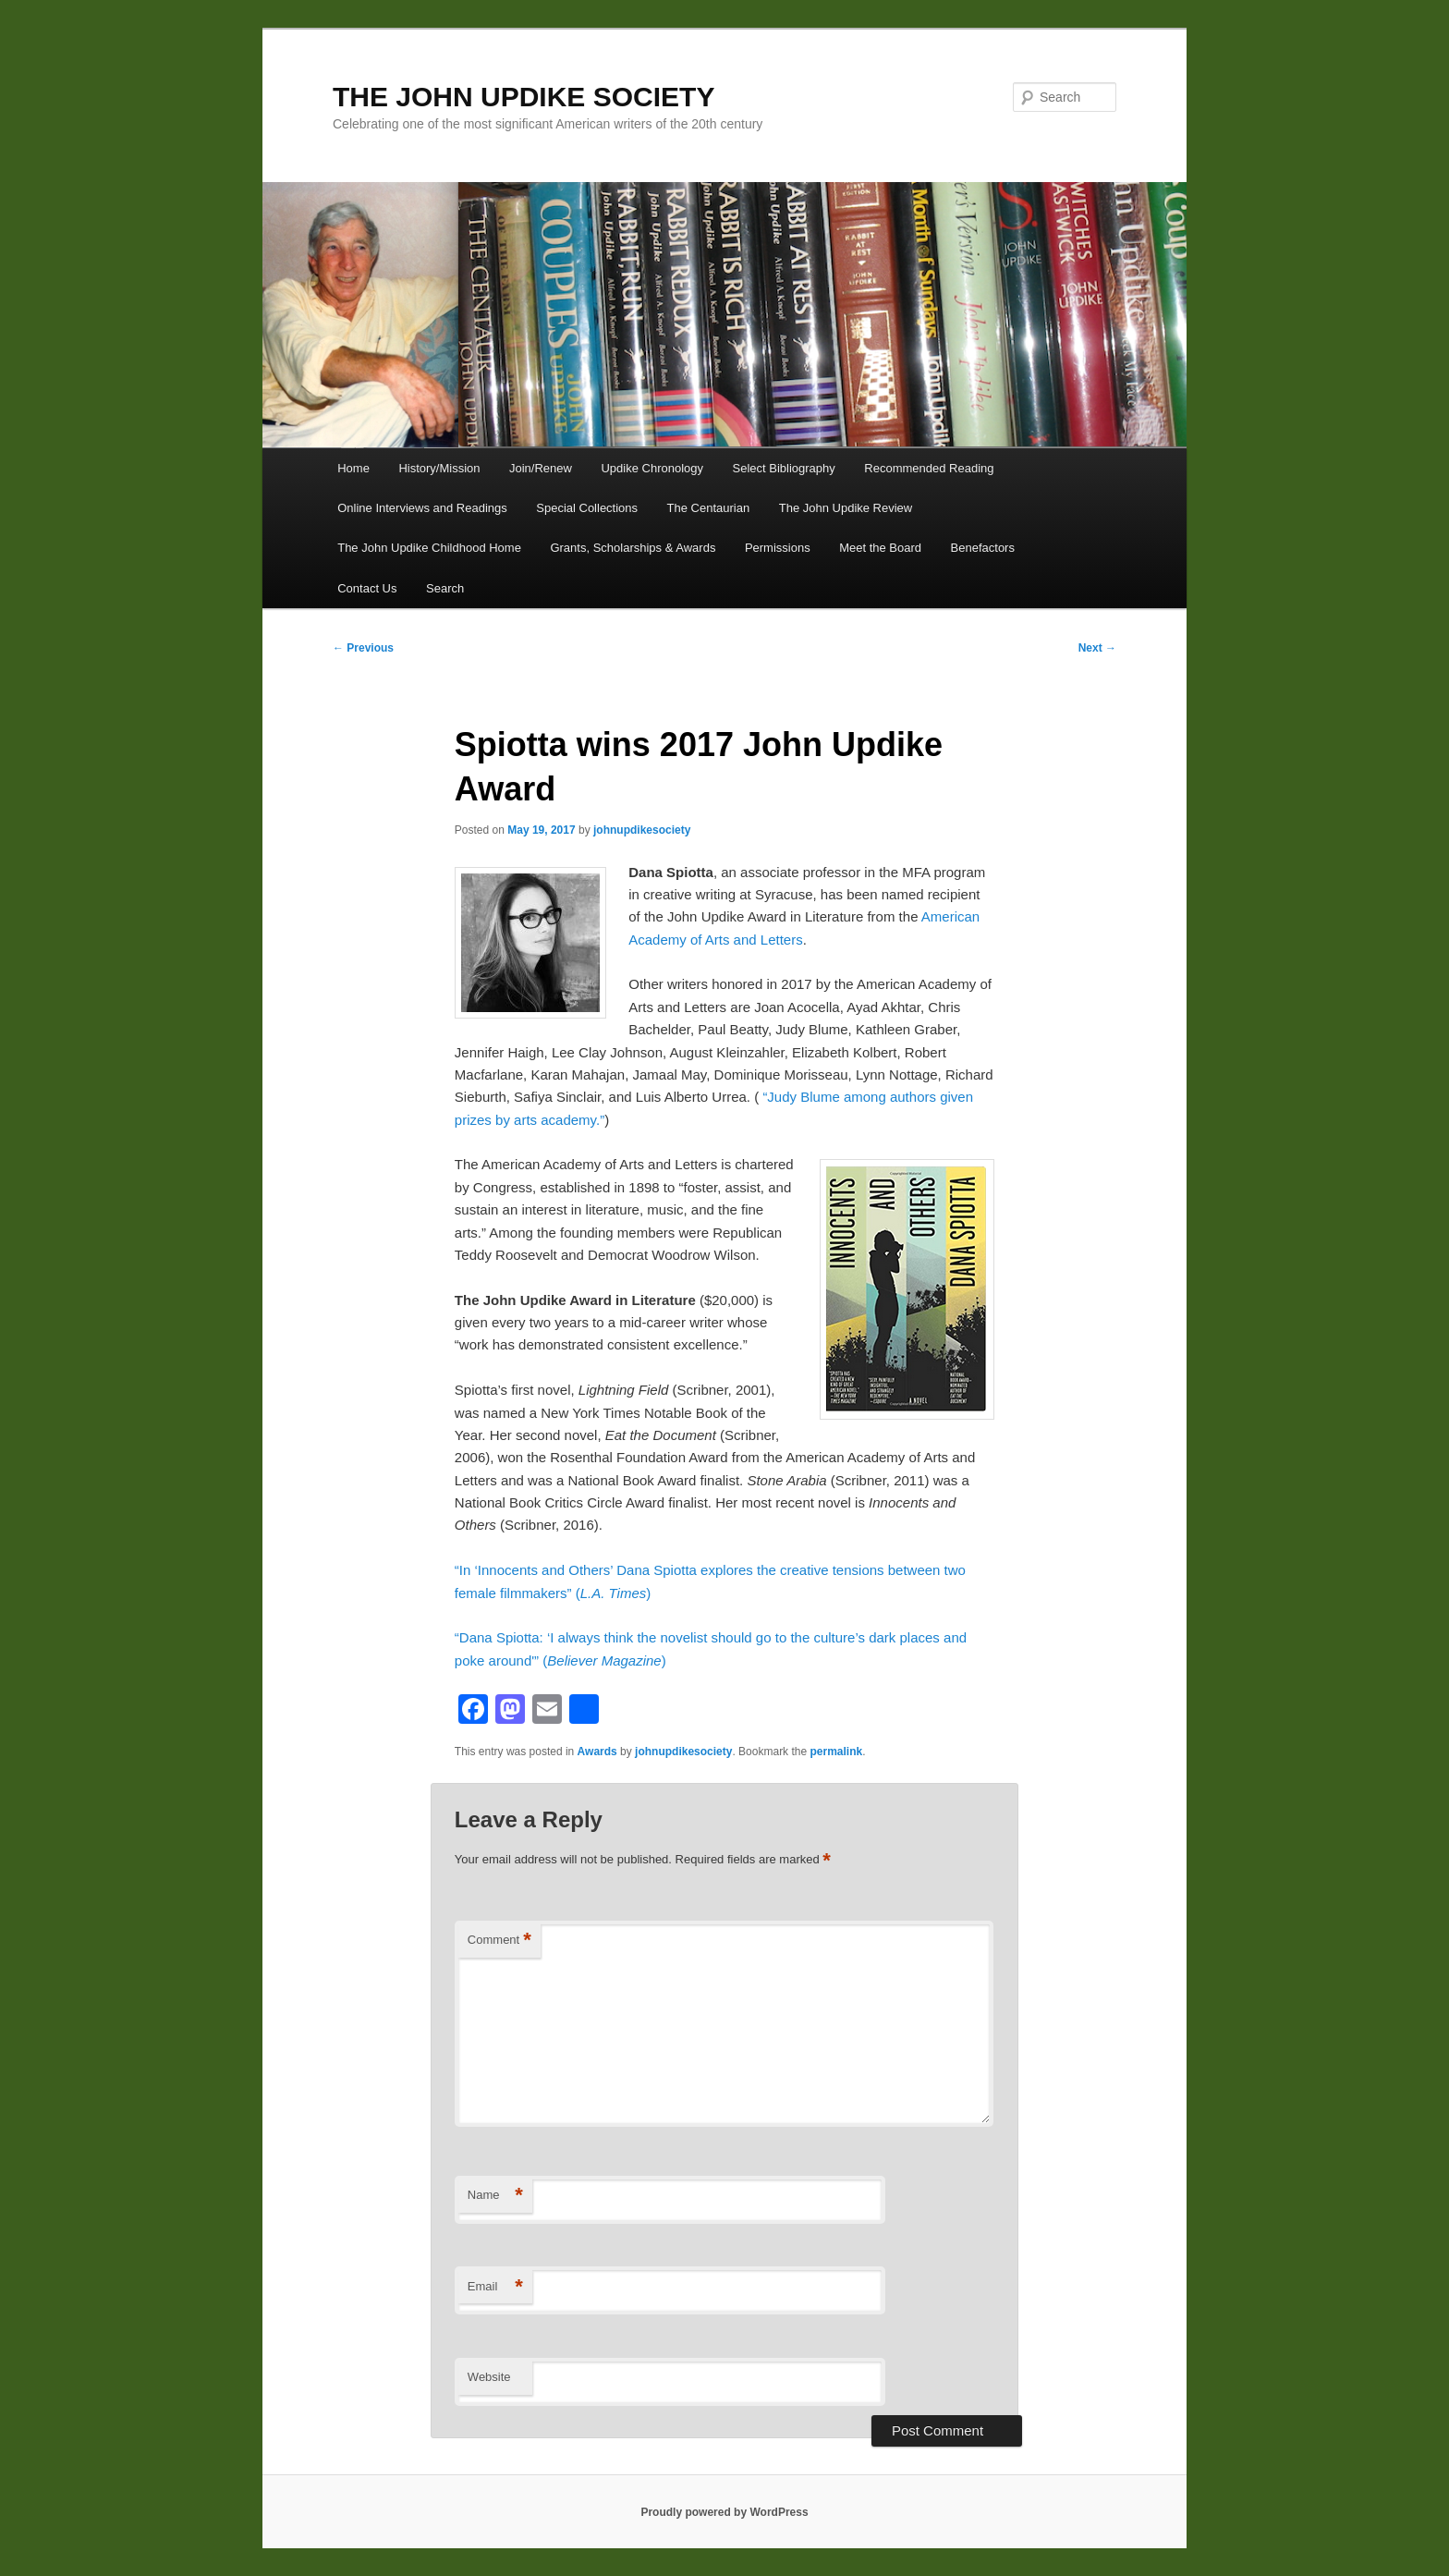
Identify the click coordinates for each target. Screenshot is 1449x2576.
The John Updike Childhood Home (429, 548)
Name (495, 2195)
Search (445, 588)
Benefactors (983, 548)
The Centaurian (708, 508)
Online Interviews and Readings (422, 508)
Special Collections (587, 508)
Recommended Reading (928, 468)
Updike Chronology (652, 468)
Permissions (777, 548)
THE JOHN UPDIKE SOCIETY (523, 96)
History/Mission (439, 468)
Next (1097, 647)
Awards (597, 1751)
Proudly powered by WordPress (724, 2512)
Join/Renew (540, 468)
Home (353, 468)
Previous (363, 647)
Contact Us (366, 588)
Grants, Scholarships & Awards (632, 548)
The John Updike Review (846, 508)
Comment (499, 1940)
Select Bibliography (784, 468)
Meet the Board (880, 548)
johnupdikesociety (641, 830)
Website (489, 2377)
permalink (836, 1751)
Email (495, 2287)
